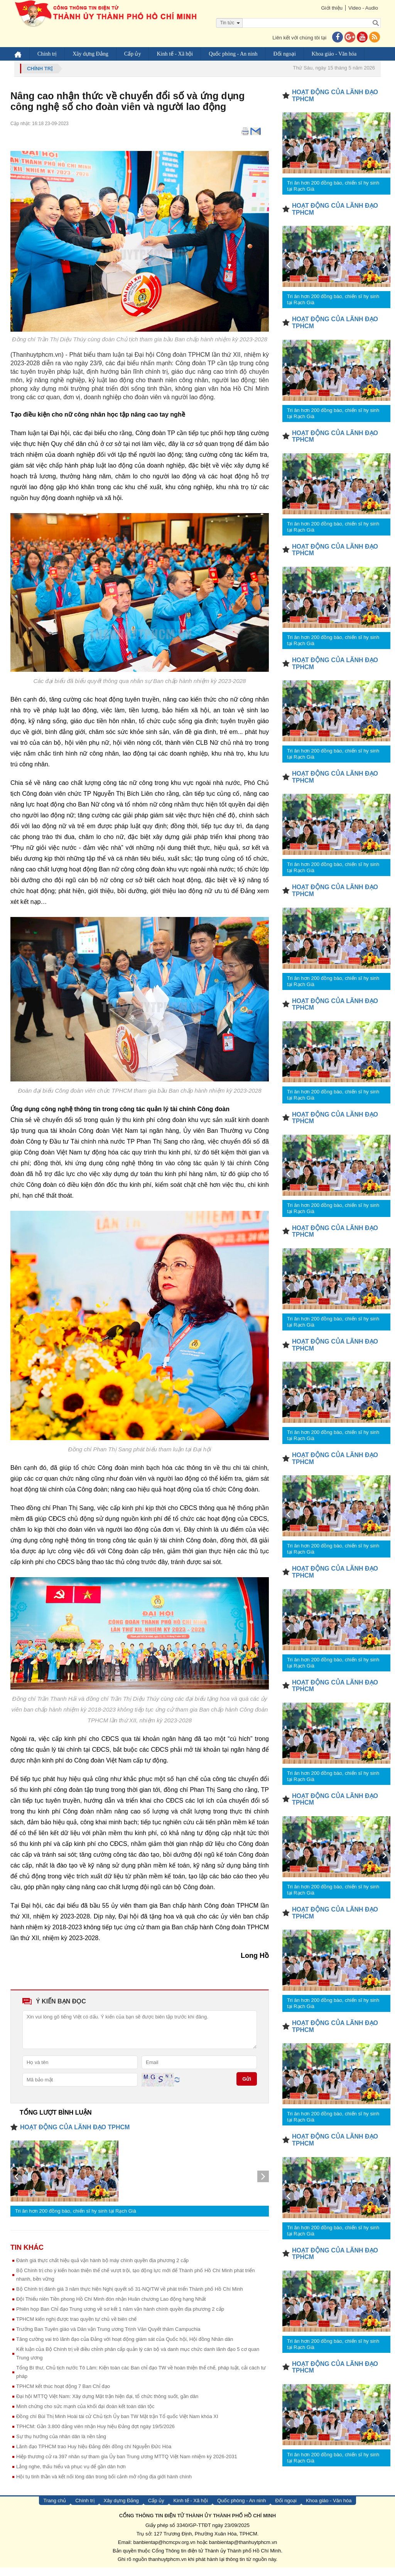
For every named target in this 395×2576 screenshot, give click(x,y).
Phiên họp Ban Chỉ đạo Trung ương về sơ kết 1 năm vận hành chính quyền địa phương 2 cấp (120, 2317)
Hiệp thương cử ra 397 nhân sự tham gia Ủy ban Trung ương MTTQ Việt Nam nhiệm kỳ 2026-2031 (126, 2465)
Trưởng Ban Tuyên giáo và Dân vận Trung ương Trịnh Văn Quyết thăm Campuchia (108, 2337)
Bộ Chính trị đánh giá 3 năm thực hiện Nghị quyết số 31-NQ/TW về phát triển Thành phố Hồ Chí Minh (129, 2297)
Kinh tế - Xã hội (175, 54)
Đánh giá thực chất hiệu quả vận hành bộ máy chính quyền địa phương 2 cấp (102, 2269)
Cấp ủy (132, 54)
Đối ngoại (284, 54)
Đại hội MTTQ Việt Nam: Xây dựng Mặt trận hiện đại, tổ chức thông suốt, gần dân (107, 2405)
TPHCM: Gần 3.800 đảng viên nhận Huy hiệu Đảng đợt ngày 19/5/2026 (95, 2435)
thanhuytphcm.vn (168, 2568)
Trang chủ (55, 2509)
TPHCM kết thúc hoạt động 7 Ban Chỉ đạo (63, 2395)
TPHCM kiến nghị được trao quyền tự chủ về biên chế (76, 2327)
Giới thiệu (331, 8)
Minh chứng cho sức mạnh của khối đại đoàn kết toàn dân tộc (85, 2415)
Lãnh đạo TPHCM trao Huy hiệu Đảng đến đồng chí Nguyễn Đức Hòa (93, 2455)
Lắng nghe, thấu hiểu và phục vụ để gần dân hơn (71, 2475)
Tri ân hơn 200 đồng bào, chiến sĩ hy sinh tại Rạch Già (75, 2219)
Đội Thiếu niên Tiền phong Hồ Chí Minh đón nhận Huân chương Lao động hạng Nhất (111, 2307)
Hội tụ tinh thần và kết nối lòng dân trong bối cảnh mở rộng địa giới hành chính (104, 2485)
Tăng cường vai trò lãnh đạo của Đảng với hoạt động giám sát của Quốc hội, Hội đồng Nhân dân (124, 2348)
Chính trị (47, 54)
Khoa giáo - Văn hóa (334, 54)
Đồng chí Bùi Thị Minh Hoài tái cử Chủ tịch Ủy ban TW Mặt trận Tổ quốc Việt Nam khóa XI (117, 2425)
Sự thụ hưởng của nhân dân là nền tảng (61, 2445)
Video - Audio (363, 8)
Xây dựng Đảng (90, 54)
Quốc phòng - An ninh (233, 54)
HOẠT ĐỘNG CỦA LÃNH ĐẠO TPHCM (75, 2135)
